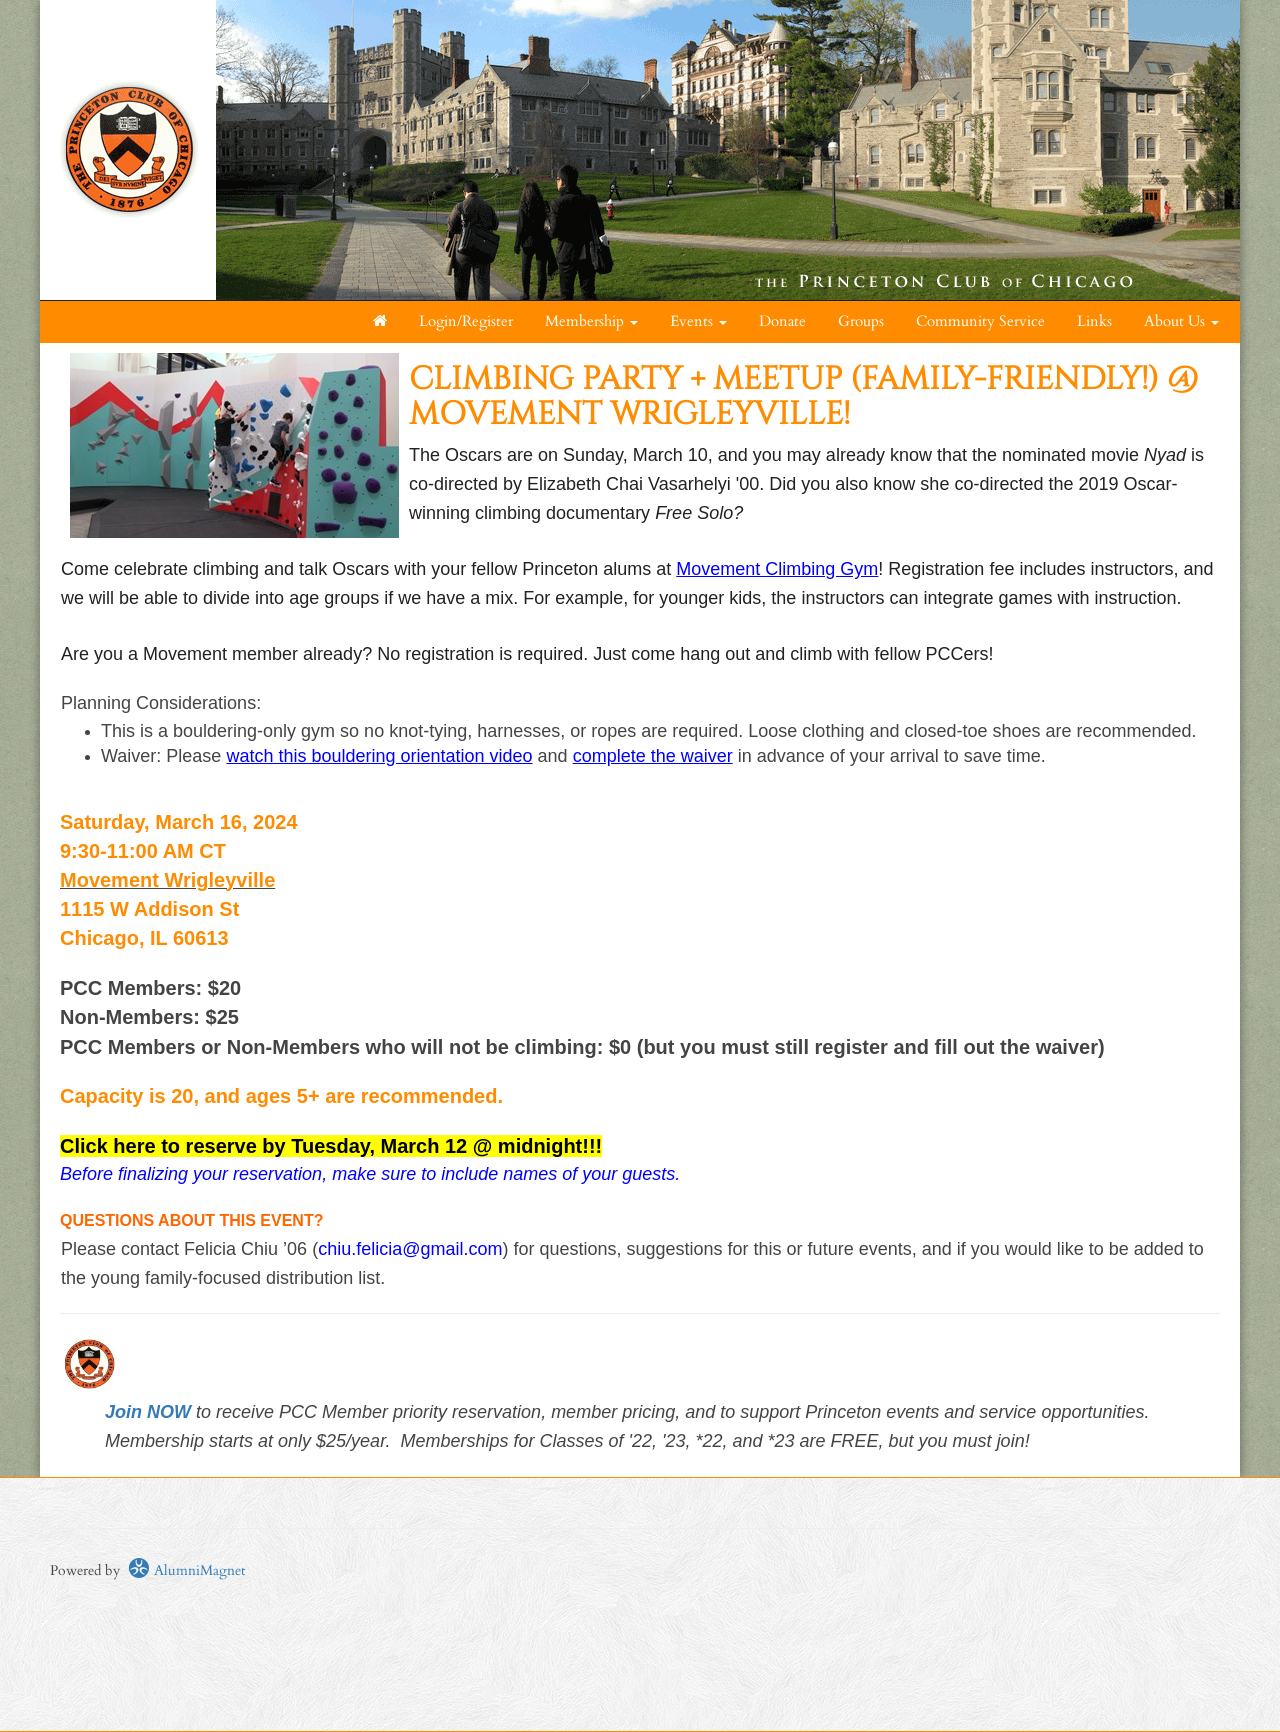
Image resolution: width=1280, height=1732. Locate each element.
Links (1094, 321)
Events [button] (698, 321)
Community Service (980, 321)
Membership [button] (591, 321)
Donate (782, 321)
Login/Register (466, 321)
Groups (861, 321)
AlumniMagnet (186, 1570)
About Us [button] (1181, 321)
